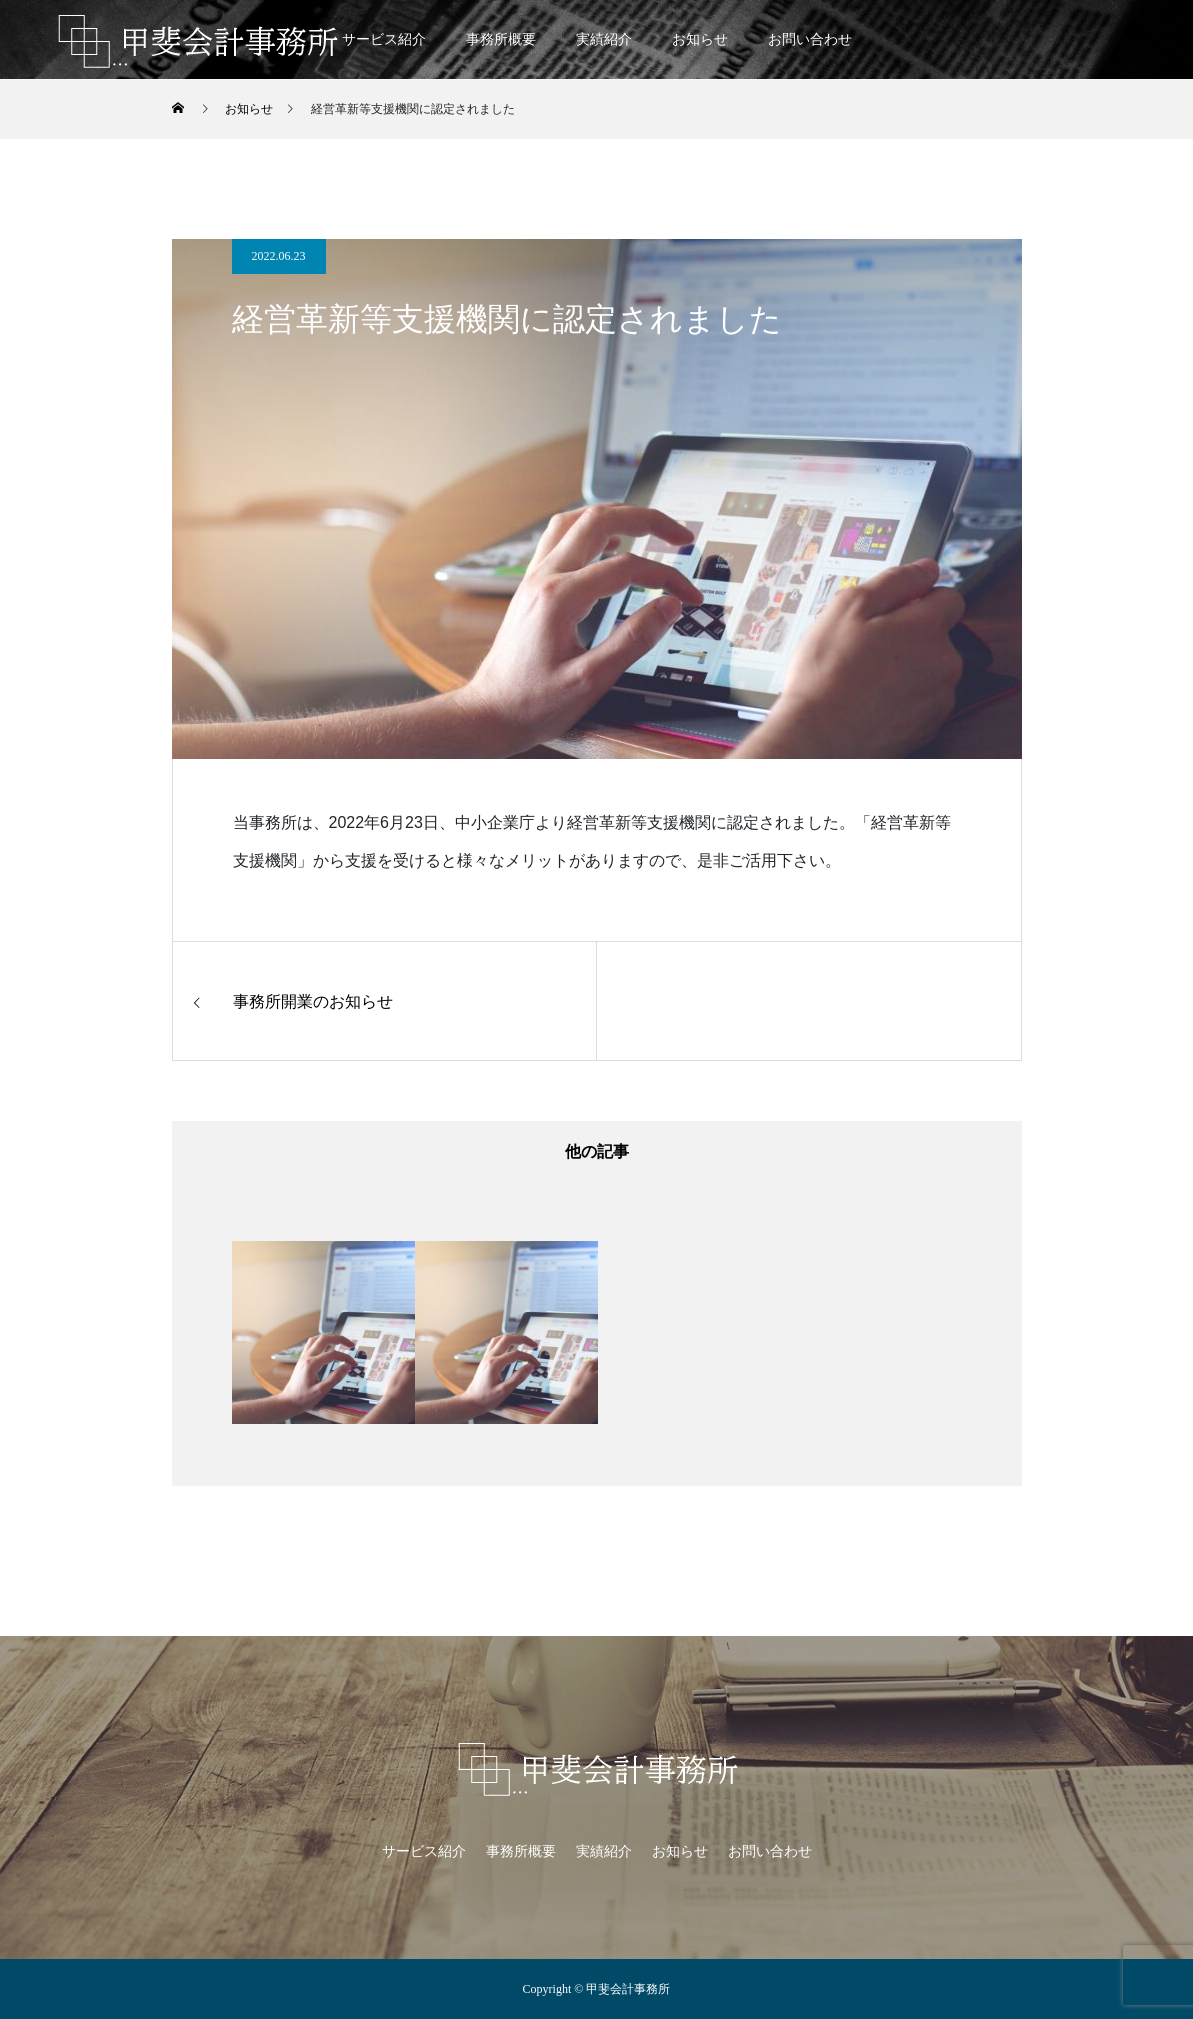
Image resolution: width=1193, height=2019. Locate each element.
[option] (323, 1332)
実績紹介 (604, 39)
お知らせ (700, 39)
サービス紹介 (384, 39)
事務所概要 (501, 39)
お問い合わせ (810, 39)
